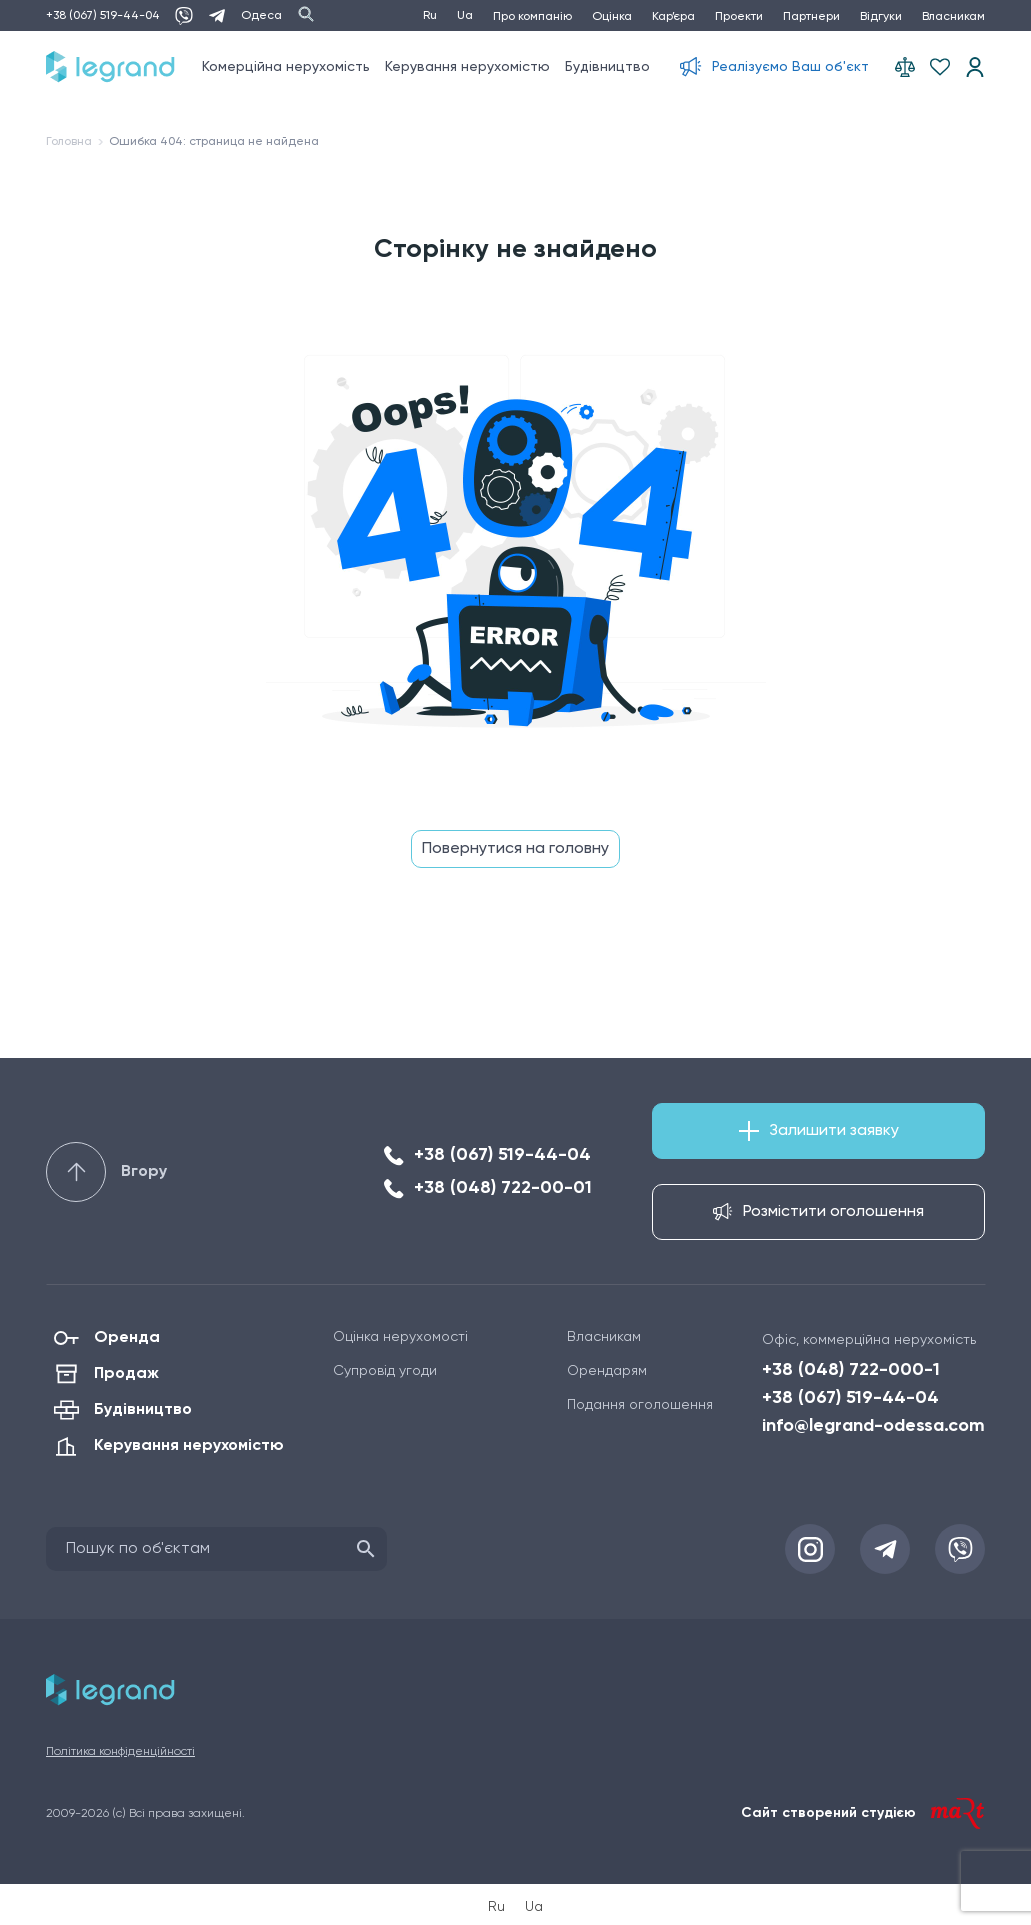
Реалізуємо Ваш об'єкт (790, 67)
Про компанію (532, 17)
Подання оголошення (640, 1405)
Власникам (953, 17)
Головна (69, 142)
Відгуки (881, 17)
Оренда (127, 1338)
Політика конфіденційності (120, 1752)
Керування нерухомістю (467, 67)
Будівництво (607, 67)
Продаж (126, 1374)
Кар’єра (673, 17)
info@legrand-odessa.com (873, 1426)
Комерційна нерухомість (286, 67)
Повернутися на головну (515, 849)
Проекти (739, 17)
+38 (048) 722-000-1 (851, 1370)
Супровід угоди (385, 1371)
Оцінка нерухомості (400, 1337)
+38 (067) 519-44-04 (103, 16)
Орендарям (607, 1371)
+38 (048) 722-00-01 (503, 1188)
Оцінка (612, 17)
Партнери (811, 17)
